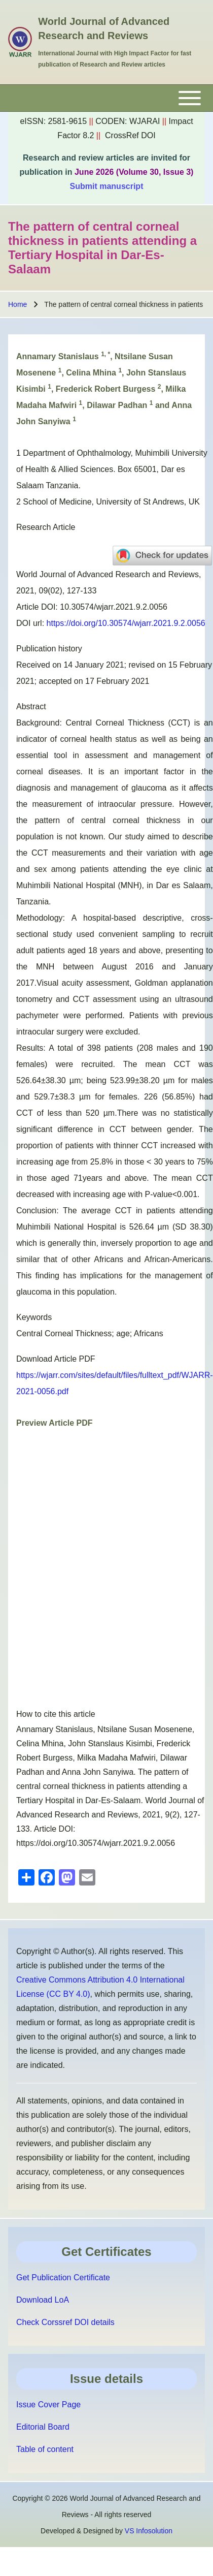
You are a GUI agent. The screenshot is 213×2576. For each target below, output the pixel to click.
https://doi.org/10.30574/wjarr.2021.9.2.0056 (126, 623)
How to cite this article (55, 1714)
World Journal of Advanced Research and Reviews (103, 28)
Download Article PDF (55, 1359)
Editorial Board (42, 2427)
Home (17, 304)
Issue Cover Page (48, 2404)
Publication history (49, 648)
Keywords (34, 1317)
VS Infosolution (148, 2531)
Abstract (31, 706)
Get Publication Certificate (63, 2277)
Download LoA (42, 2300)
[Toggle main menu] (106, 98)
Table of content (45, 2449)
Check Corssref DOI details (65, 2322)
